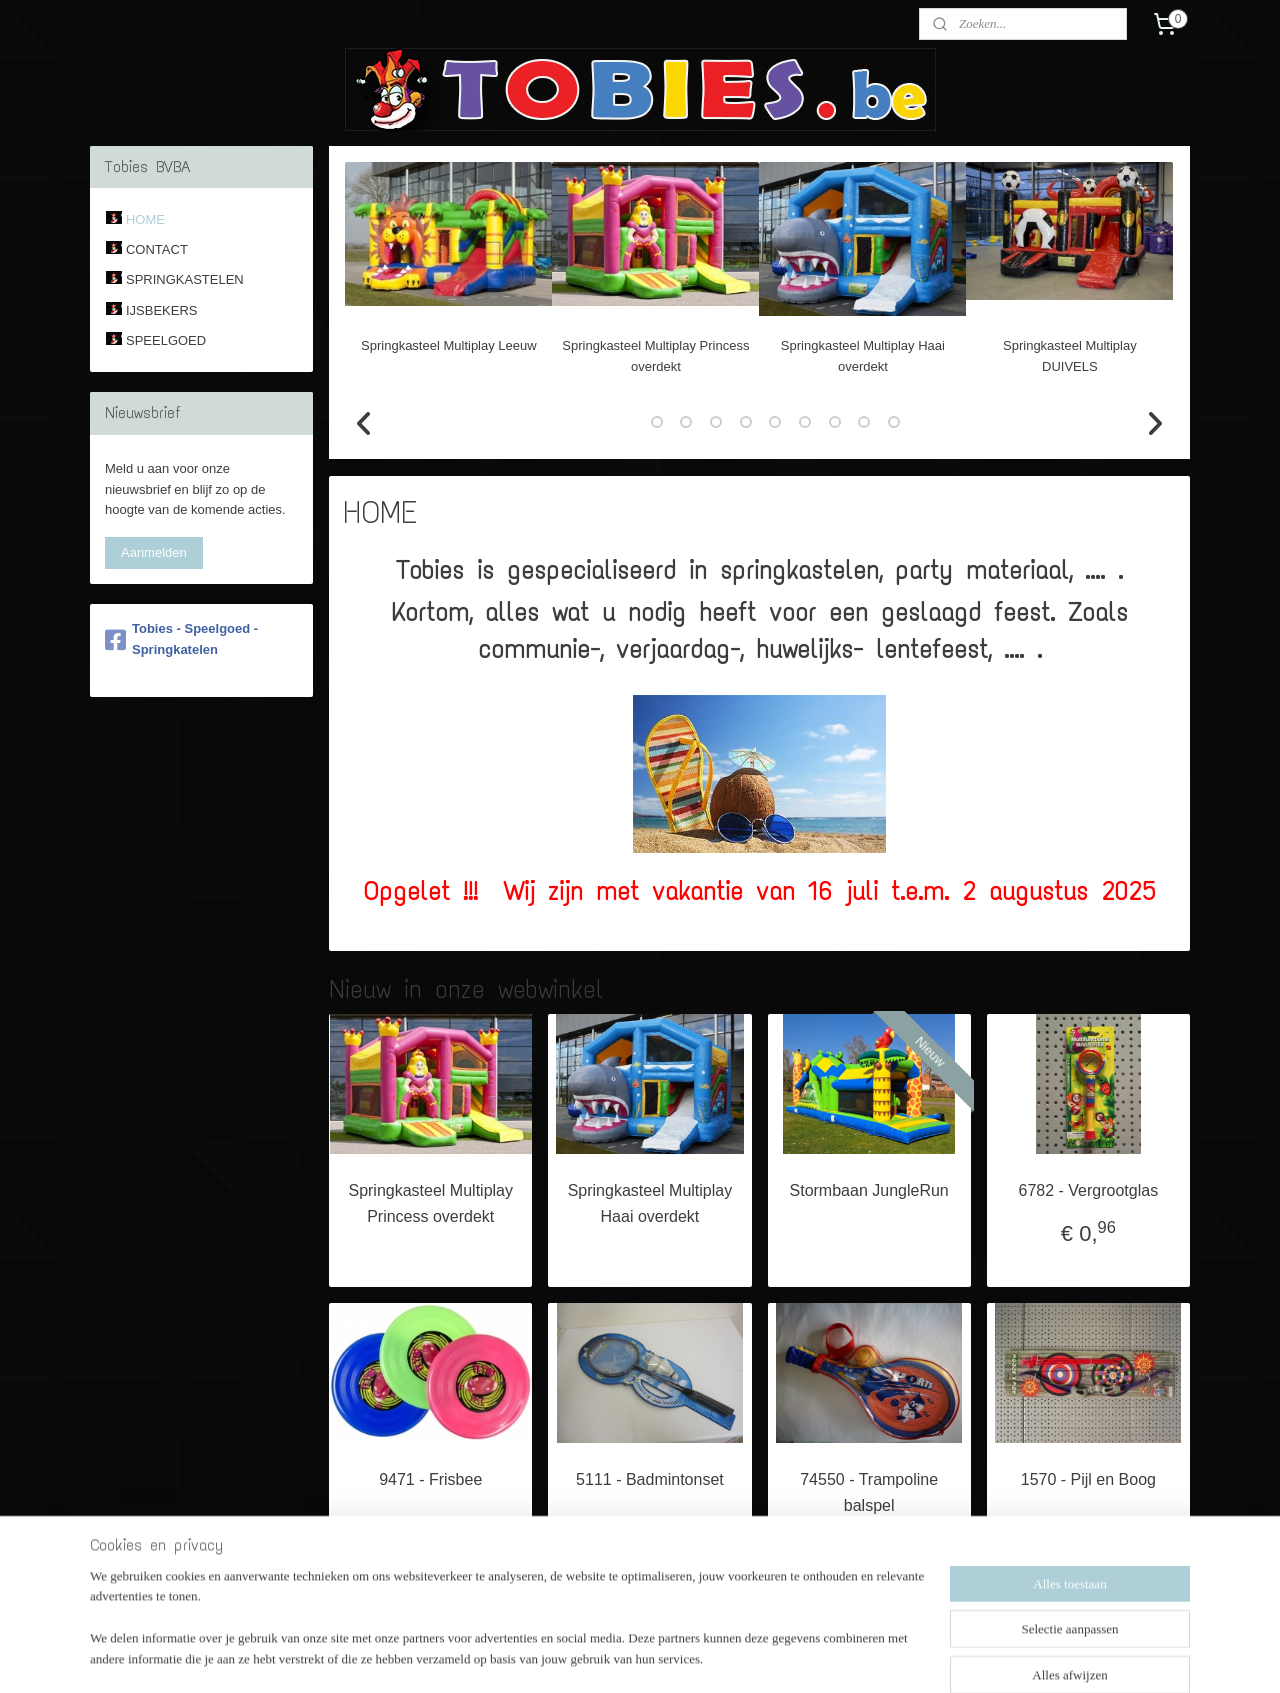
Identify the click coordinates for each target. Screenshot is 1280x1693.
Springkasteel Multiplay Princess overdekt (431, 1203)
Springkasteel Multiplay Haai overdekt (650, 1203)
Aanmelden (154, 552)
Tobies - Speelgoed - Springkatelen (181, 639)
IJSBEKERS (162, 310)
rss (612, 1656)
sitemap (576, 1656)
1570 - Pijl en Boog (1088, 1479)
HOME (145, 219)
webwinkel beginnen (677, 1656)
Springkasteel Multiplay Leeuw (449, 345)
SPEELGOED (166, 340)
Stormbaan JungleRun (869, 1190)
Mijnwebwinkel (832, 1656)
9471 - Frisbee (430, 1479)
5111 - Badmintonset (650, 1479)
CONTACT (157, 249)
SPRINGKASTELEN (185, 279)
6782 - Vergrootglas (1089, 1190)
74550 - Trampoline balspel (869, 1492)
